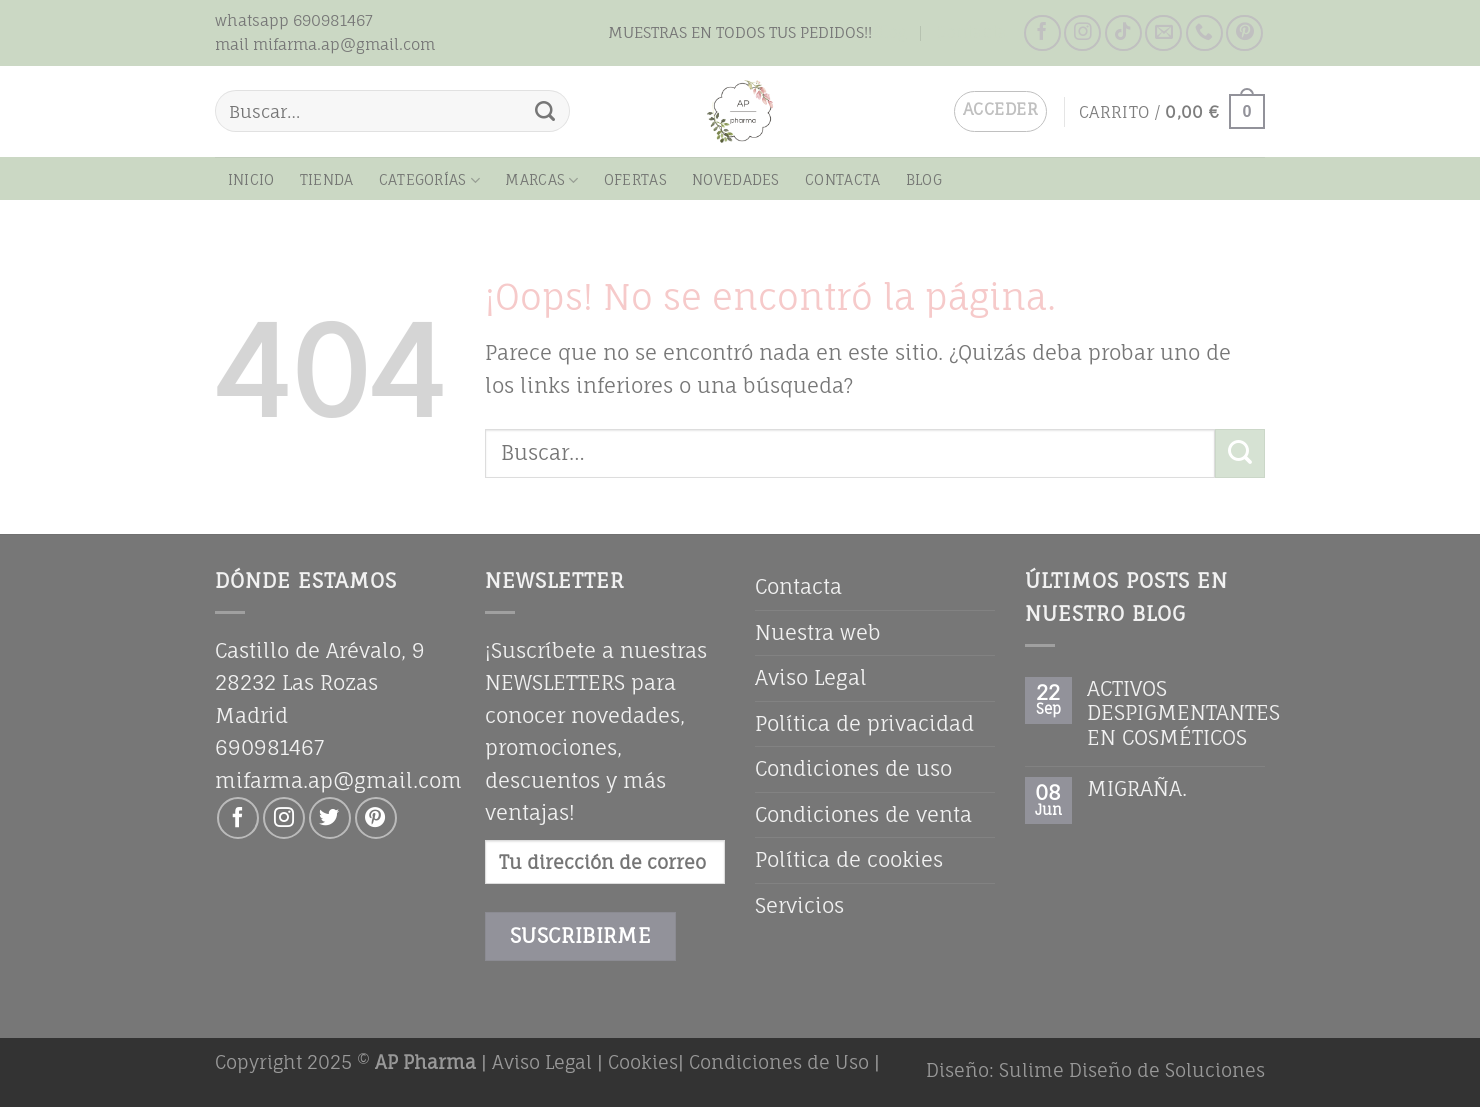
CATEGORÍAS (429, 180)
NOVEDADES (736, 179)
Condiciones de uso (853, 768)
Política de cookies (849, 859)
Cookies (643, 1062)
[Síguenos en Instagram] (1082, 33)
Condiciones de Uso (779, 1062)
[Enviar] (545, 111)
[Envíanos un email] (1163, 33)
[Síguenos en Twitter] (330, 818)
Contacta (972, 32)
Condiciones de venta (863, 814)
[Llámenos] (1204, 33)
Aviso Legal (811, 677)
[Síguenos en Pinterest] (1244, 33)
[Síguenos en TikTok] (1123, 33)
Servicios (799, 905)
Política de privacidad (864, 723)
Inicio (251, 179)
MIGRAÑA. (1137, 789)
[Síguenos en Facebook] (1042, 33)
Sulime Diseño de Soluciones (1132, 1070)
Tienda (327, 179)
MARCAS (541, 180)
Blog (890, 32)
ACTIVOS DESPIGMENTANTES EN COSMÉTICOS (1183, 713)
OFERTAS (635, 179)
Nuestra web (818, 632)
